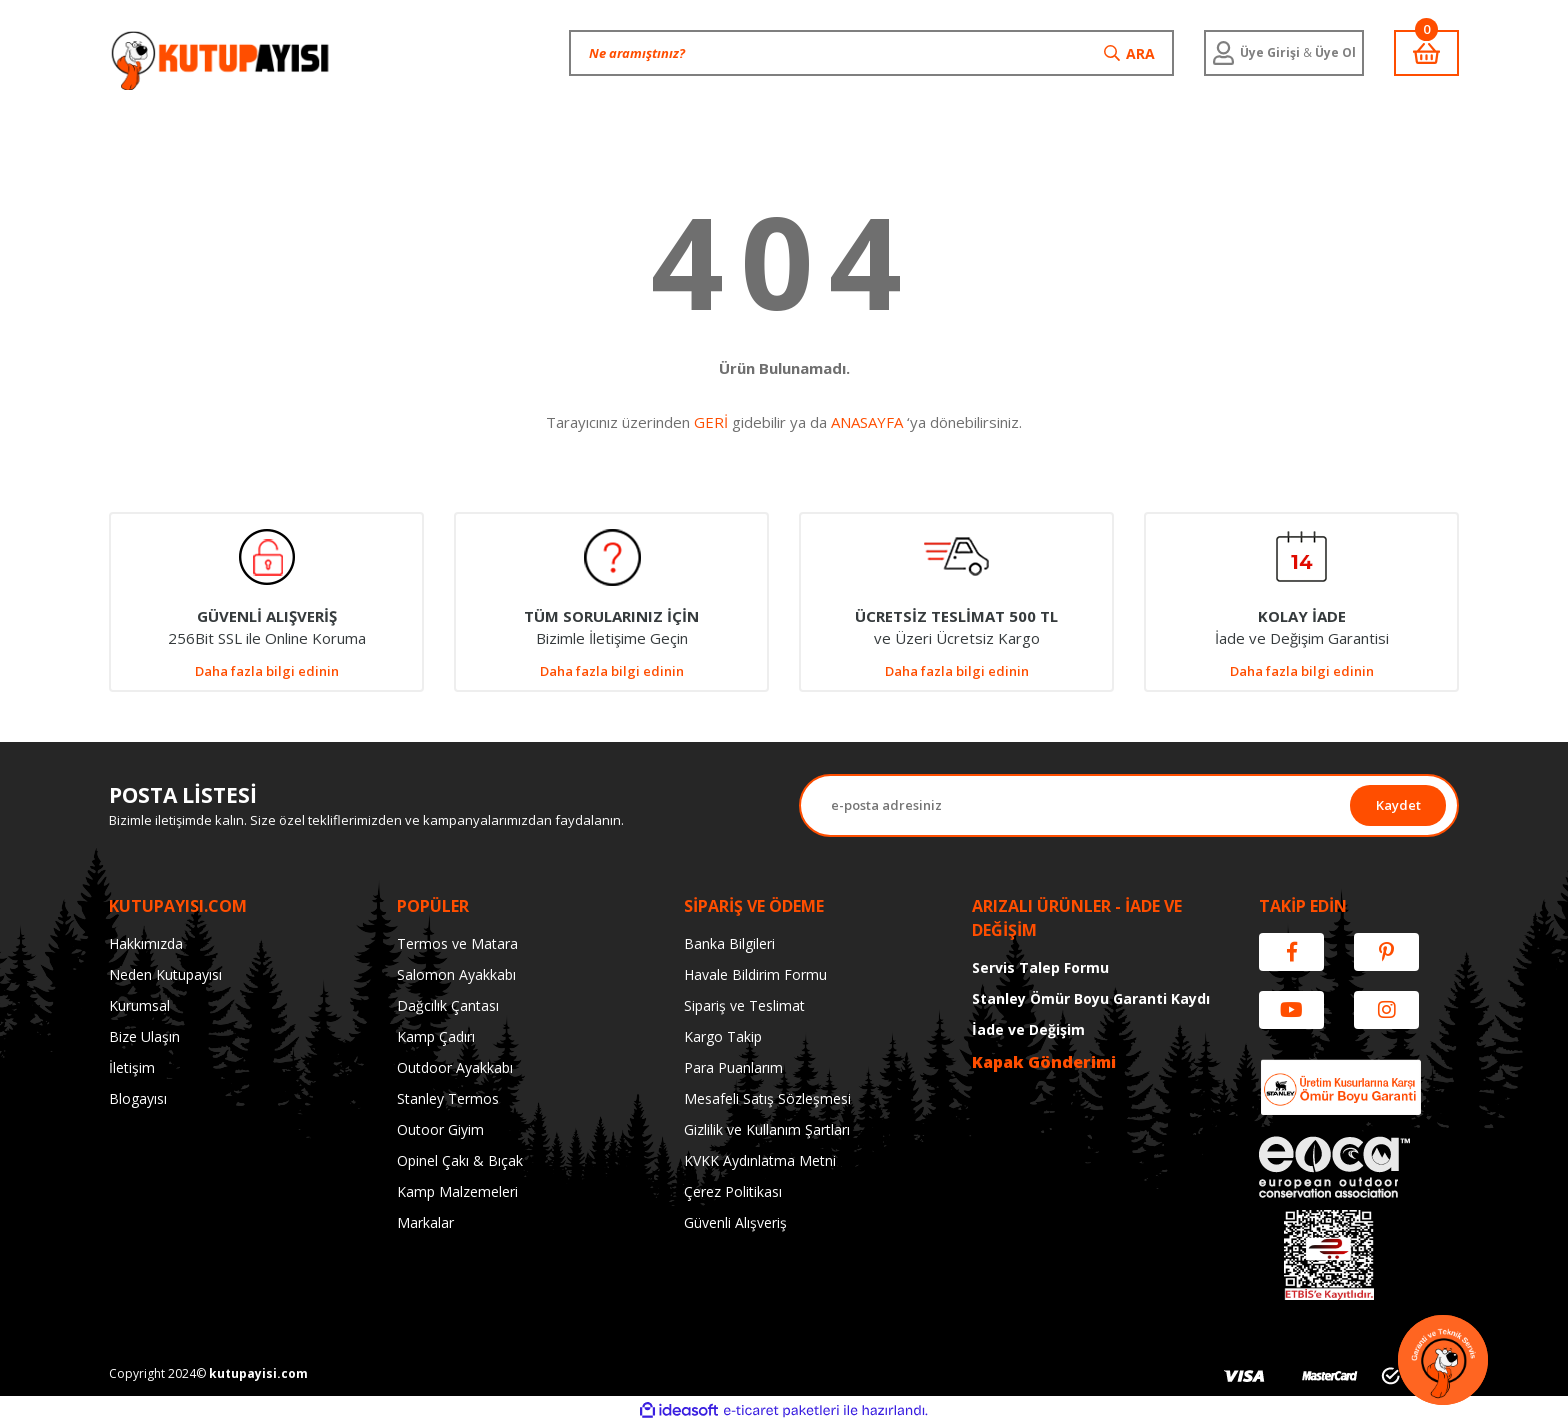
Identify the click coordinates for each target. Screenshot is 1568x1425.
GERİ (711, 422)
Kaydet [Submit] (1398, 805)
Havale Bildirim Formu (755, 974)
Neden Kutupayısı (165, 974)
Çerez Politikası (733, 1191)
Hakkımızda (146, 943)
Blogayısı (138, 1098)
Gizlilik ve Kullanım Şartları (767, 1129)
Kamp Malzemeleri (457, 1191)
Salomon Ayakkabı (456, 974)
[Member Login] (1284, 53)
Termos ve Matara (457, 943)
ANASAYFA (867, 422)
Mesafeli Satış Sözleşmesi (767, 1098)
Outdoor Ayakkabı (455, 1067)
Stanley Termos (448, 1098)
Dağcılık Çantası (448, 1005)
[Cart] (1426, 53)
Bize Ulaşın (144, 1036)
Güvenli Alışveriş (735, 1222)
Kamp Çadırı (436, 1036)
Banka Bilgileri (729, 943)
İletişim (132, 1067)
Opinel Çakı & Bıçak (460, 1160)
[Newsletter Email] (1075, 805)
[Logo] (221, 60)
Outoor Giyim (440, 1129)
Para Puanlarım (733, 1067)
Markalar (425, 1222)
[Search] (871, 53)
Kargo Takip (723, 1036)
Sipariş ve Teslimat (744, 1005)
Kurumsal (139, 1005)
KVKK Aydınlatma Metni (760, 1160)
